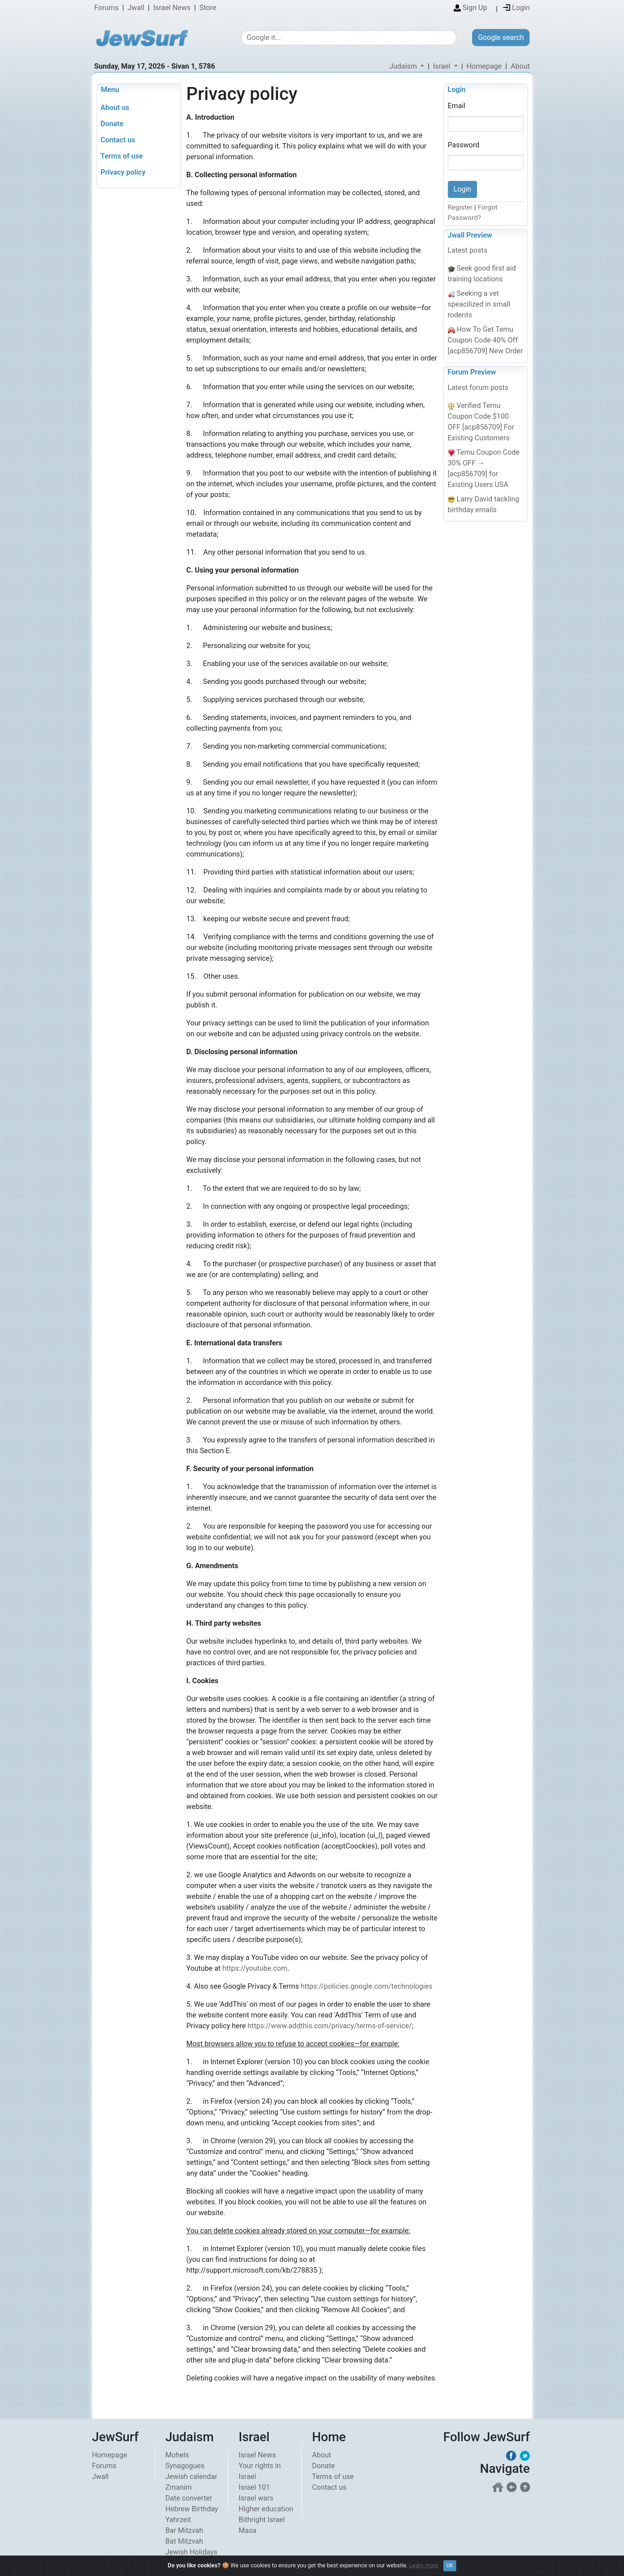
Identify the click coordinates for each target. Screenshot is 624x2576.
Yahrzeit (178, 2520)
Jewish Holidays (191, 2552)
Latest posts (467, 250)
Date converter (188, 2498)
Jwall (136, 8)
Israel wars (256, 2498)
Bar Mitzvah (184, 2530)
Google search (501, 37)
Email (457, 105)
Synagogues (184, 2466)
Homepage (484, 66)
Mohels (177, 2455)
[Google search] (349, 38)
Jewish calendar (191, 2476)
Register (460, 207)
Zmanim (178, 2487)
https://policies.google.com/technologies (367, 1986)
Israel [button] (442, 66)
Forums (106, 8)
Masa (247, 2530)
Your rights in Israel (260, 2471)
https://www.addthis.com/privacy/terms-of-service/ (330, 2025)
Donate (323, 2466)
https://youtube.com (254, 1968)
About (520, 66)
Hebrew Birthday (191, 2509)
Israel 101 (254, 2487)
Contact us (329, 2487)
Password (463, 144)
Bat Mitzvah (184, 2541)
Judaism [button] (404, 66)
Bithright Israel (262, 2520)
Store (207, 8)
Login (457, 89)
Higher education (266, 2509)
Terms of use (332, 2476)
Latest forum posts (478, 387)
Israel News (172, 8)
